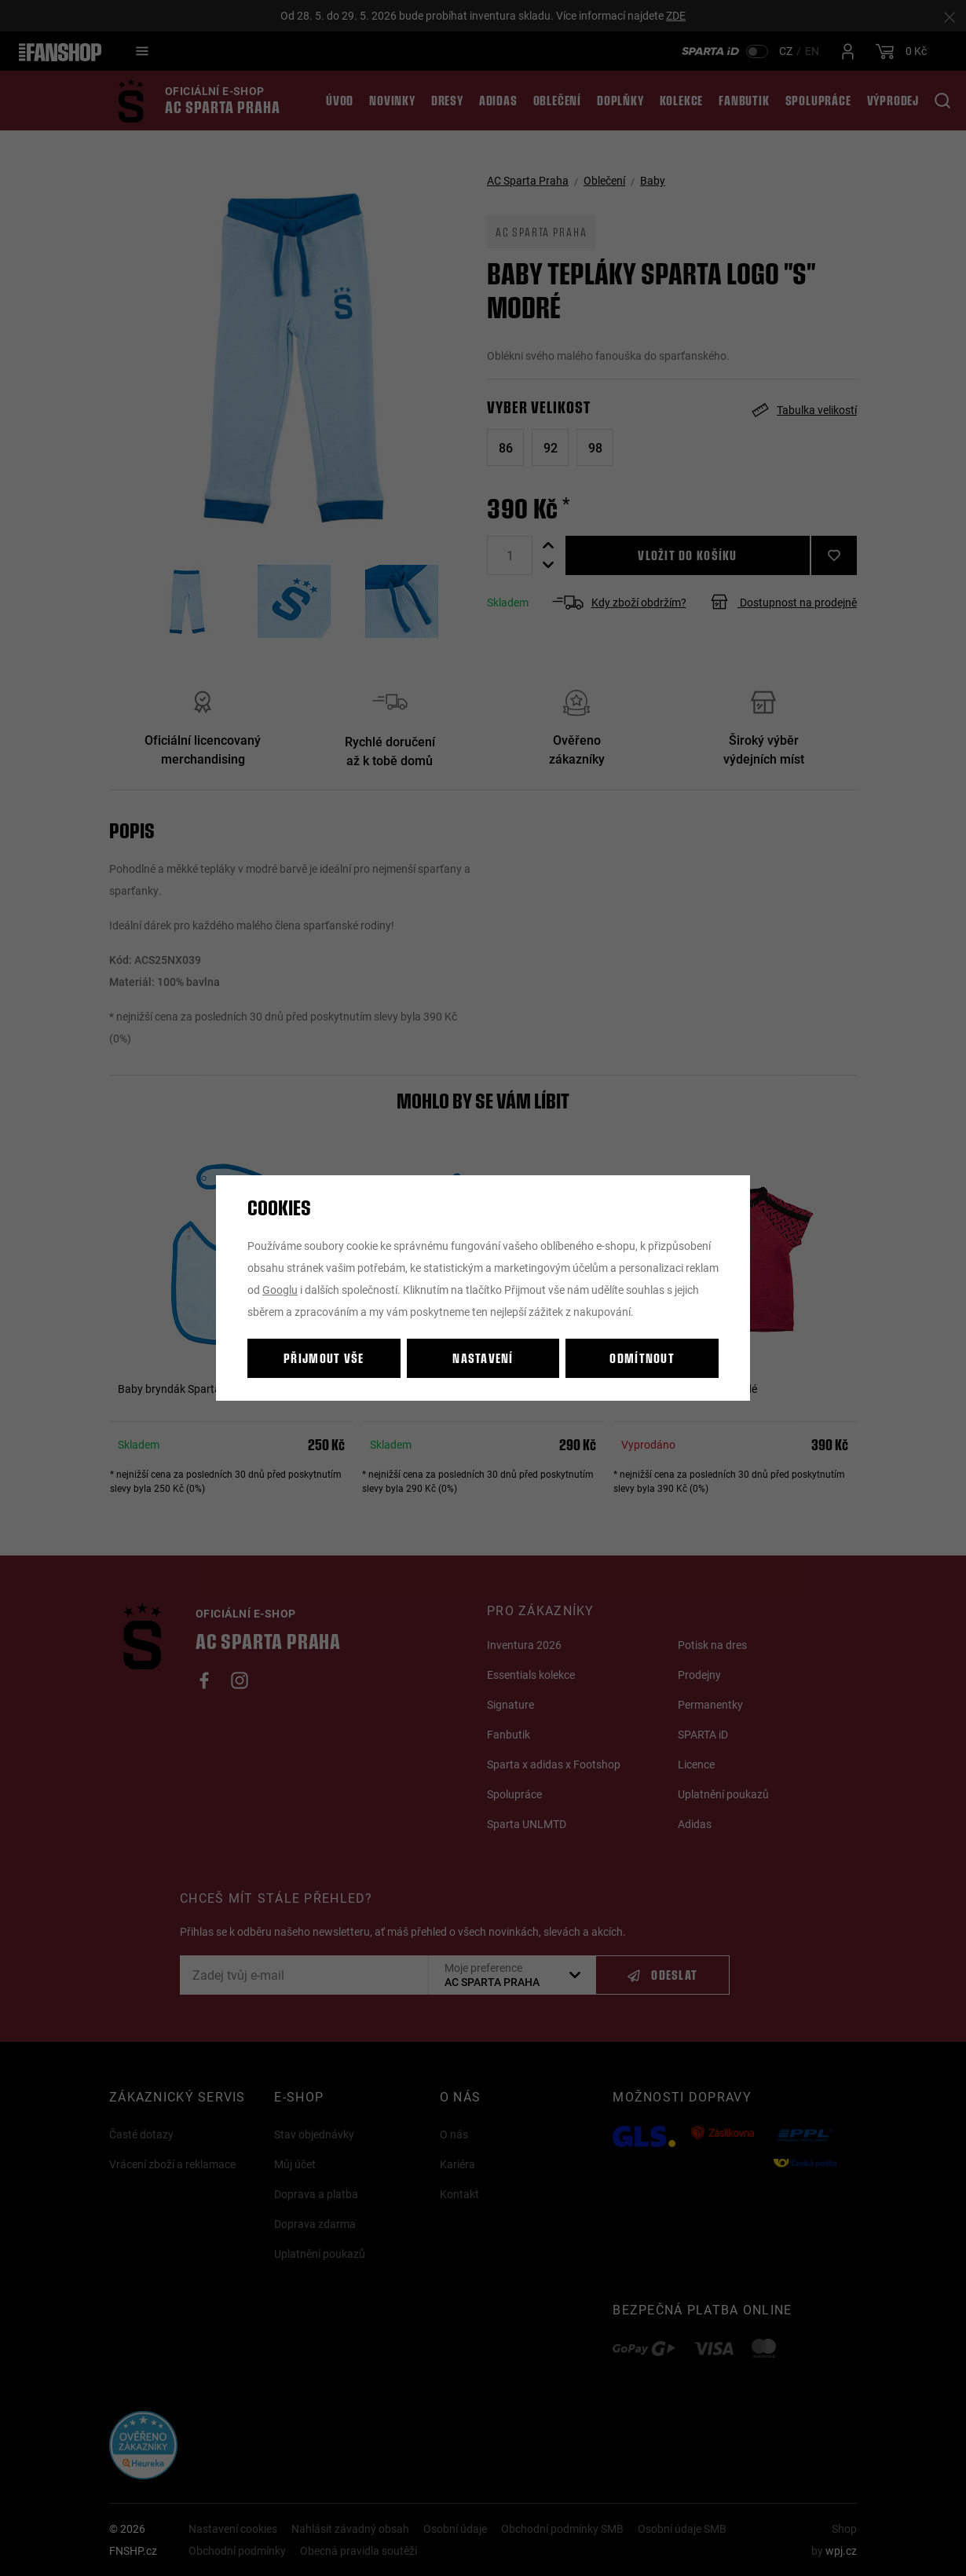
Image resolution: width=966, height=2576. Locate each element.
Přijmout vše (324, 1357)
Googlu (280, 1289)
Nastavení (483, 1357)
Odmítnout (642, 1357)
